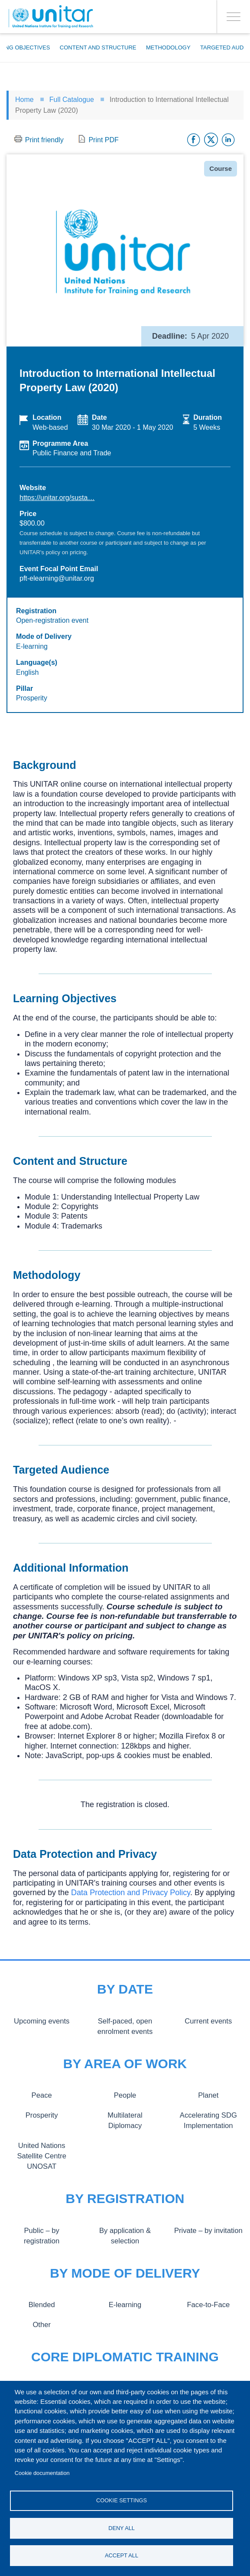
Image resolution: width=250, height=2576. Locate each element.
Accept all (121, 2555)
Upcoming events (41, 2021)
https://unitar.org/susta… (56, 497)
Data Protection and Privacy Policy (130, 1892)
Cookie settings (121, 2500)
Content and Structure (98, 47)
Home (24, 99)
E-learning (125, 2304)
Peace (42, 2095)
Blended (42, 2304)
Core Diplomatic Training (125, 2357)
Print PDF (103, 140)
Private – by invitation (208, 2230)
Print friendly (44, 140)
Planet (208, 2095)
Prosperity (42, 2115)
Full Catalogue (71, 99)
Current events (208, 2021)
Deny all (121, 2527)
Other (42, 2324)
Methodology (168, 47)
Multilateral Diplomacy (125, 2115)
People (125, 2095)
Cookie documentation (42, 2472)
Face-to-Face (208, 2304)
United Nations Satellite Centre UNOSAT (41, 2156)
